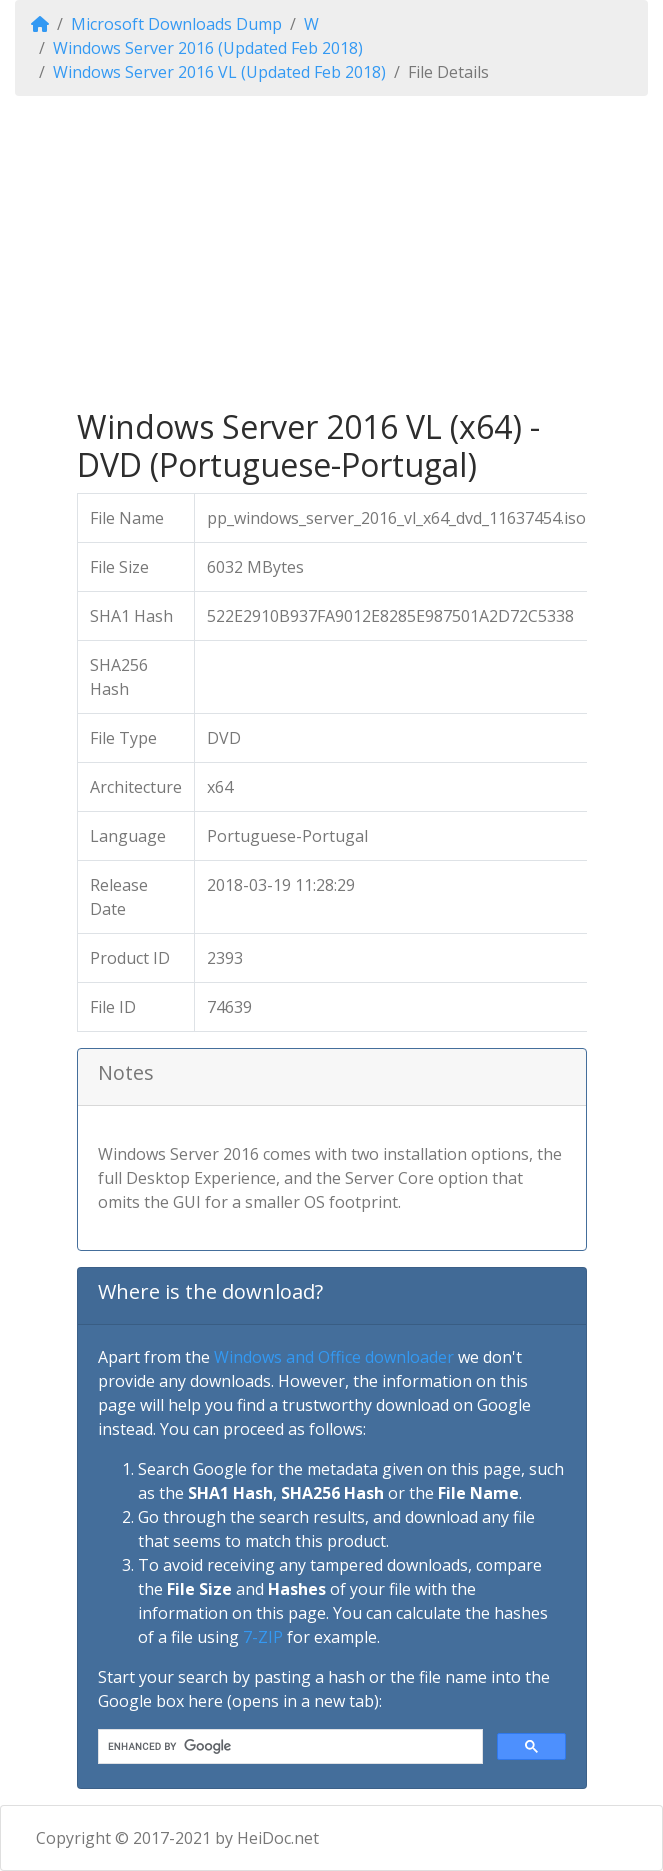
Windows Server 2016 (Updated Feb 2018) (208, 48)
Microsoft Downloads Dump (176, 24)
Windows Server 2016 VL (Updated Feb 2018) (219, 72)
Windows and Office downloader (334, 1357)
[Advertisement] (332, 252)
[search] (288, 1747)
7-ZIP (263, 1637)
